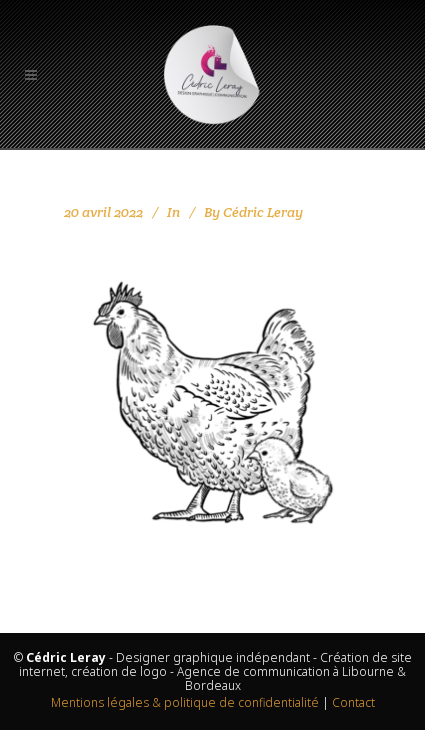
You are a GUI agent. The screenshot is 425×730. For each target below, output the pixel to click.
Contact (353, 702)
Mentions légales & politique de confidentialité (185, 702)
